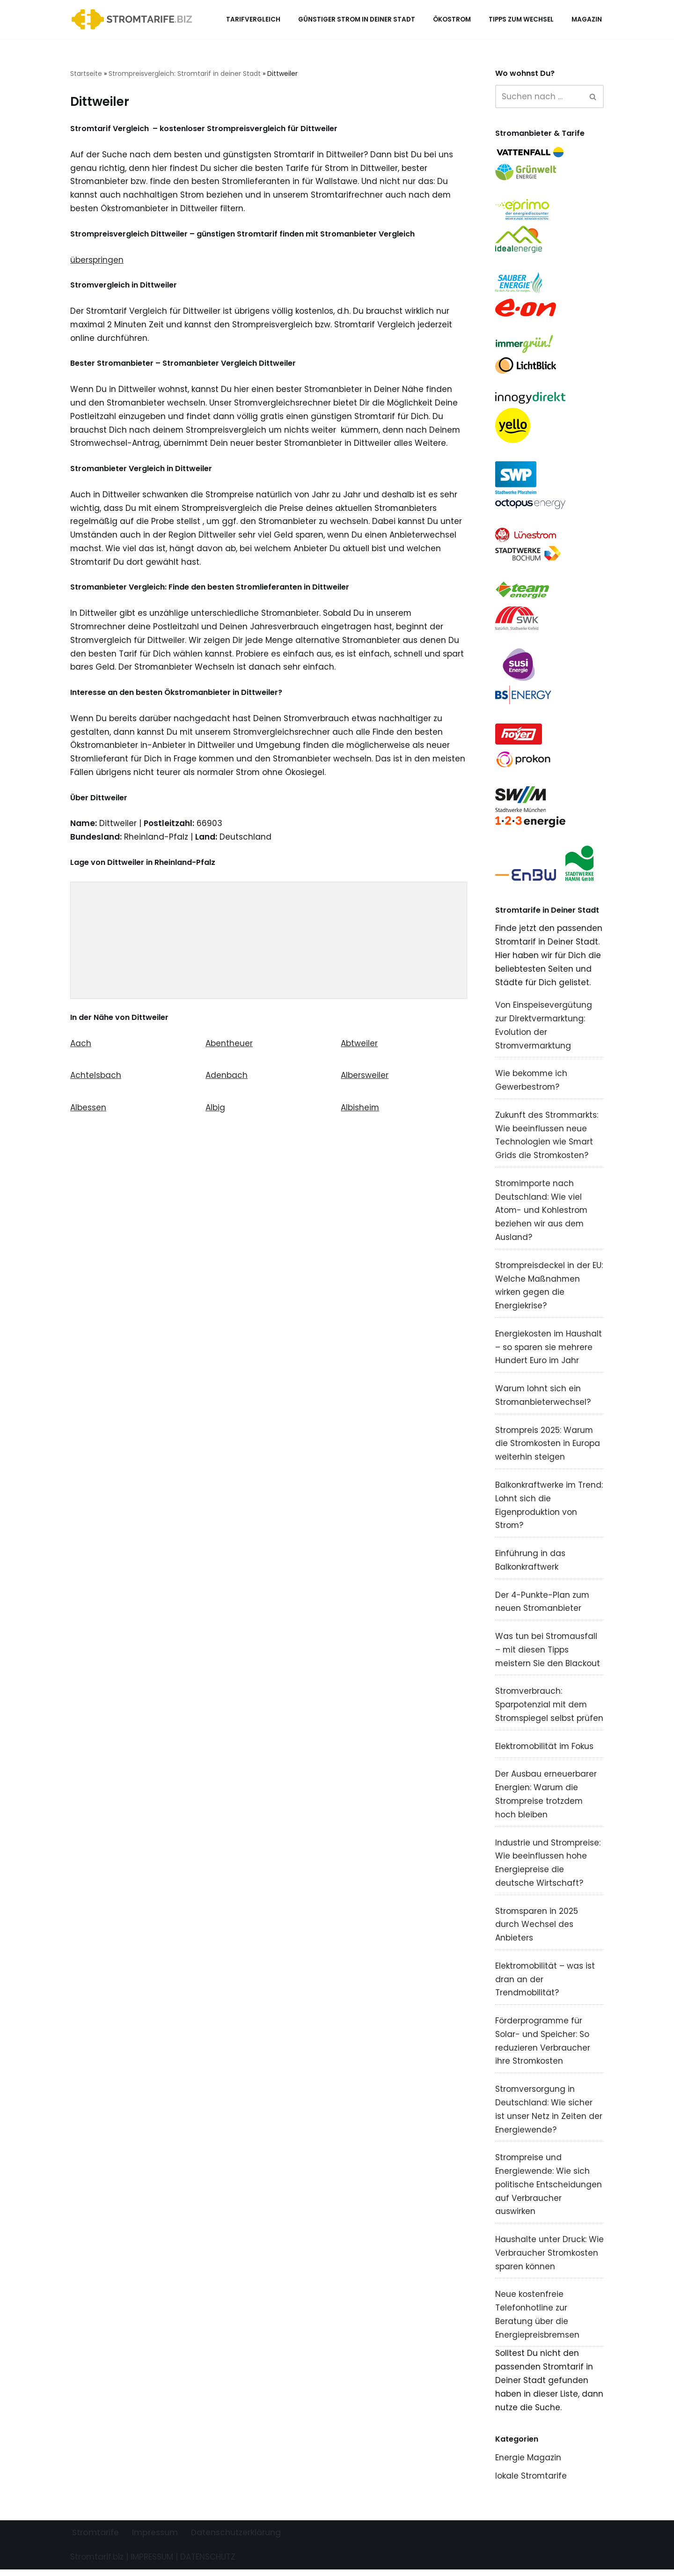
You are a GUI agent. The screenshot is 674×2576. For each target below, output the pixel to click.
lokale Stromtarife (531, 2482)
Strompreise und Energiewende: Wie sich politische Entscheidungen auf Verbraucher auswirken (548, 2190)
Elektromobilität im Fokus (544, 1750)
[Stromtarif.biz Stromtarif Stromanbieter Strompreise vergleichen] (134, 19)
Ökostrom (452, 19)
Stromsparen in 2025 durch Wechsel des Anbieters (537, 1929)
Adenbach (226, 1077)
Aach (80, 1045)
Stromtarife (95, 2539)
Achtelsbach (95, 1077)
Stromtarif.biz (97, 2563)
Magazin (586, 19)
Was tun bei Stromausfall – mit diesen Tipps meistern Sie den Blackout (548, 1653)
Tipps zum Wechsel (521, 19)
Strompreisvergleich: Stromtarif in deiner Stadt (185, 73)
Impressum (155, 2539)
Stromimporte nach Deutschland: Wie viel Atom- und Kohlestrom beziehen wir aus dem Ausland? (541, 1213)
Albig (215, 1109)
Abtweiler (359, 1045)
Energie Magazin (528, 2464)
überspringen (97, 260)
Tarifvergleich (253, 19)
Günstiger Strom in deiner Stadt (356, 19)
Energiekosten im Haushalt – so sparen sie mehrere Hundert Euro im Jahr (548, 1350)
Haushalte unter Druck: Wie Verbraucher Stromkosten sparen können (549, 2259)
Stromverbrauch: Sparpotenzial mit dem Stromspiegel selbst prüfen (549, 1709)
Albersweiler (364, 1077)
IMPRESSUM (152, 2563)
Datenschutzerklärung (236, 2539)
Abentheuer (229, 1045)
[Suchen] (539, 96)
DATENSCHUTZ (207, 2563)
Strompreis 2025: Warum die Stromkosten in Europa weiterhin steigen (548, 1447)
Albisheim (360, 1109)
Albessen (88, 1109)
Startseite (86, 73)
